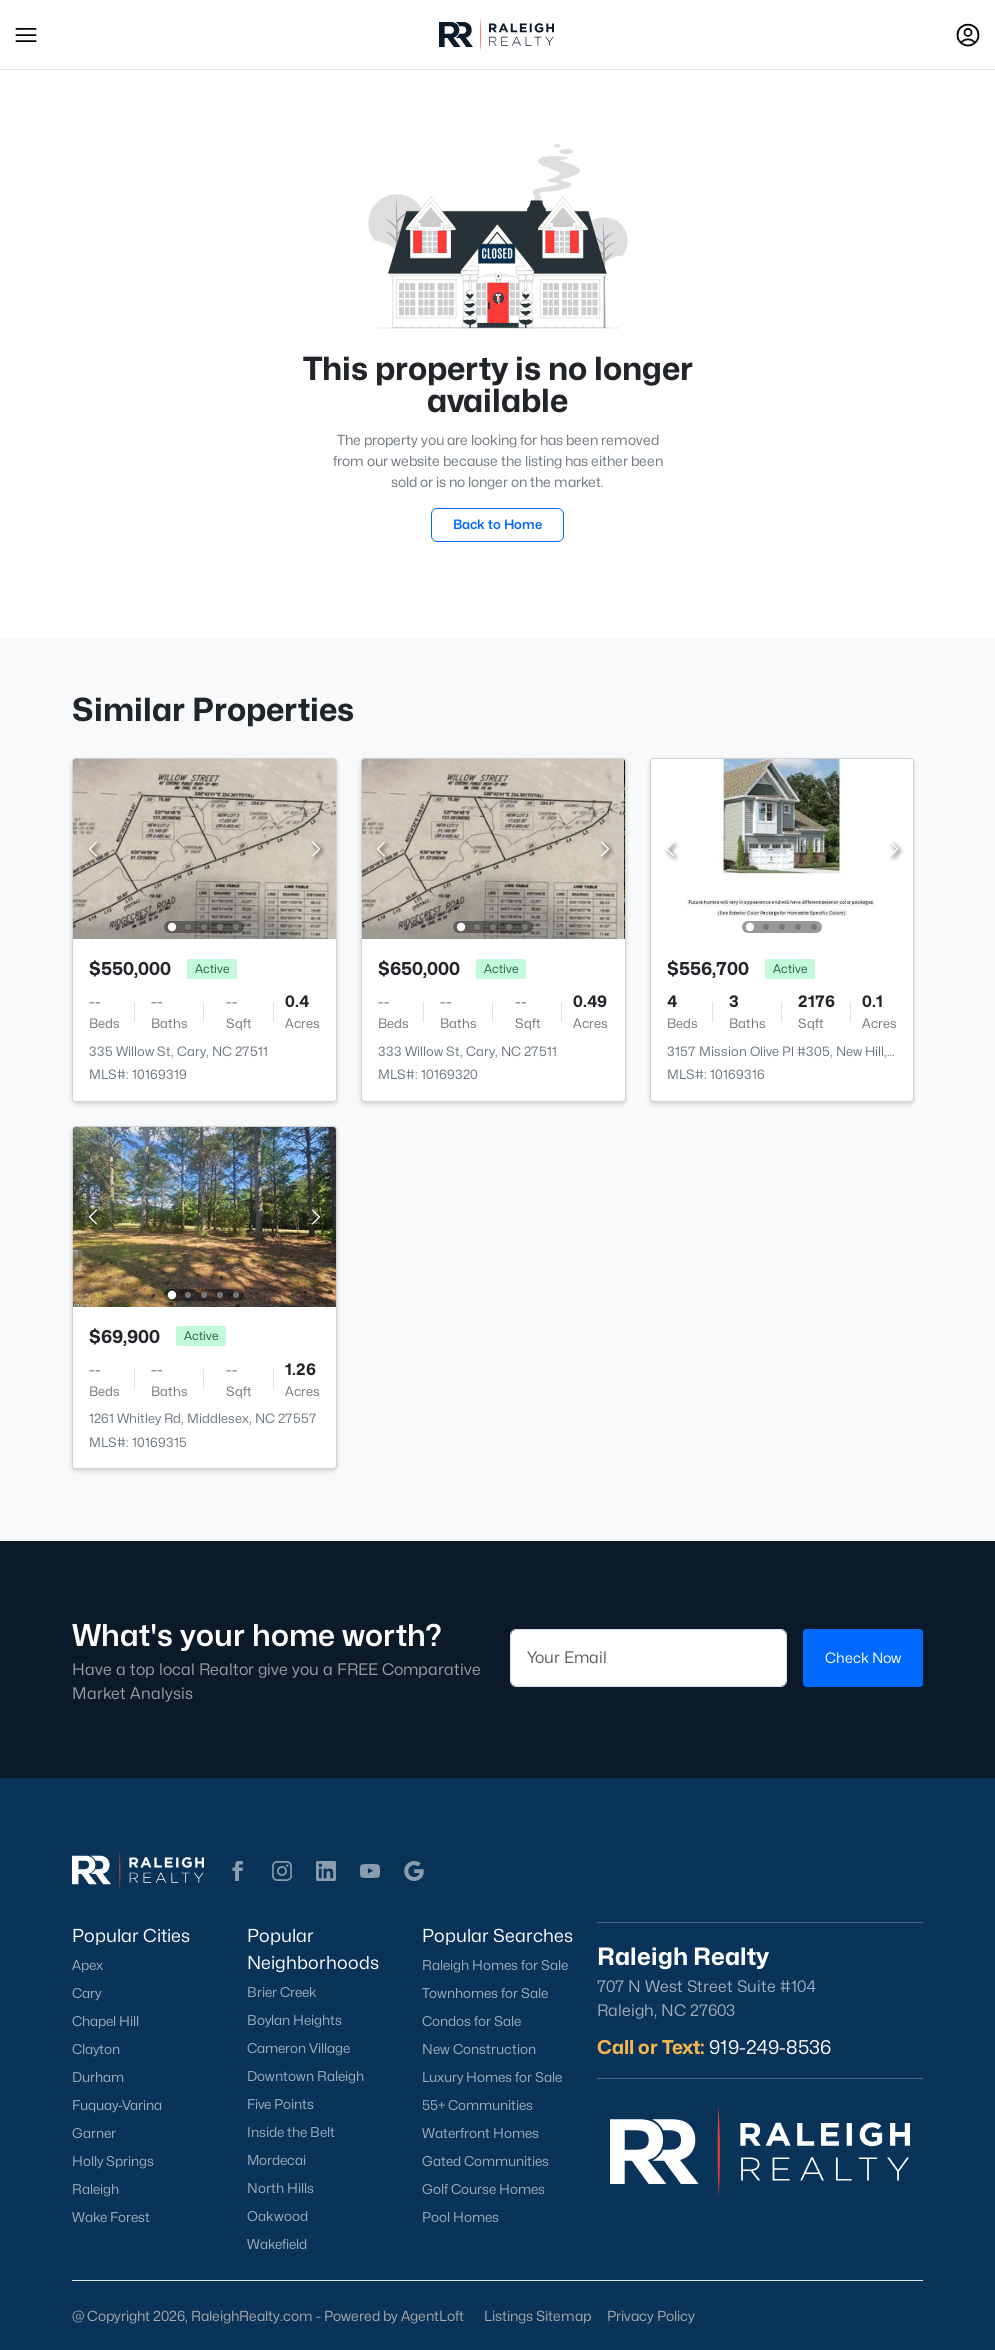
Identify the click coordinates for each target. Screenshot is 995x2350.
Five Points (280, 2104)
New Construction (479, 2049)
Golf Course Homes (483, 2189)
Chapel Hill (105, 2021)
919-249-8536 (770, 2047)
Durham (98, 2077)
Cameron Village (298, 2048)
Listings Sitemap (537, 2315)
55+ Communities (477, 2105)
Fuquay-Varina (117, 2105)
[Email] (649, 1658)
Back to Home (497, 524)
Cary (86, 1993)
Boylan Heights (294, 2020)
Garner (94, 2133)
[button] (26, 35)
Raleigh (95, 2189)
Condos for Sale (471, 2021)
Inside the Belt (291, 2132)
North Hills (280, 2188)
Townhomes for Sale (485, 1993)
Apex (87, 1965)
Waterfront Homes (480, 2133)
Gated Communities (485, 2161)
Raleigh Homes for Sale (495, 1965)
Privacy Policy (651, 2315)
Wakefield (277, 2244)
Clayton (96, 2049)
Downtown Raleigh (305, 2076)
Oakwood (277, 2216)
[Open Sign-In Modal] (968, 35)
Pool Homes (460, 2217)
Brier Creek (282, 1992)
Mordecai (276, 2160)
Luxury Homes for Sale (492, 2077)
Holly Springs (113, 2161)
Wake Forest (111, 2217)
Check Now (863, 1657)
